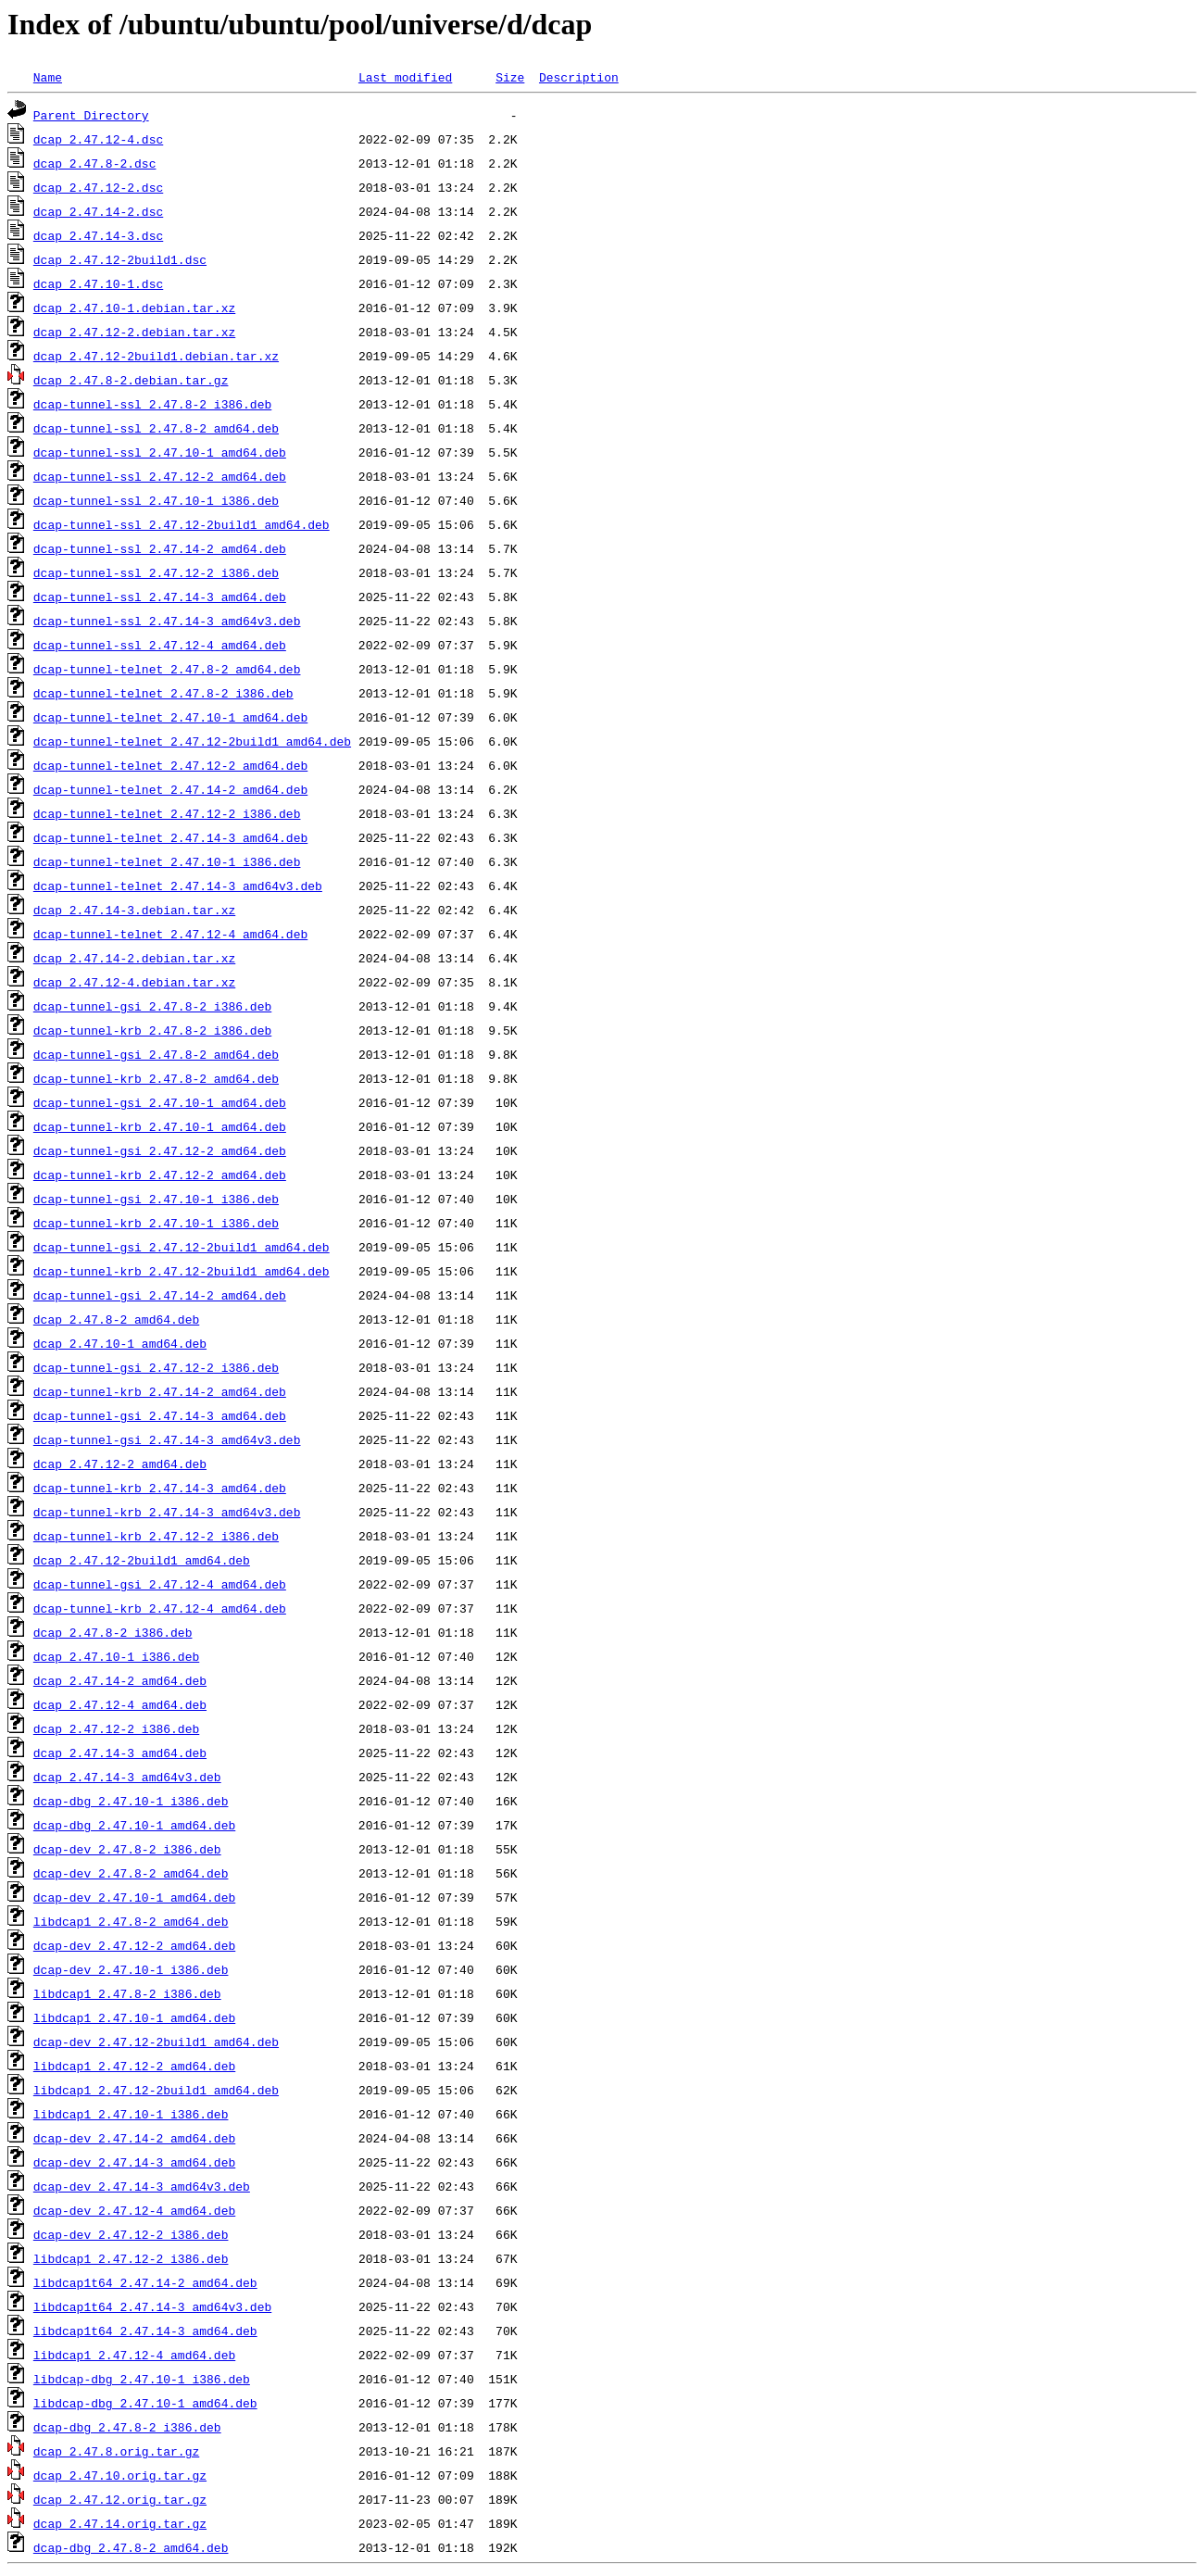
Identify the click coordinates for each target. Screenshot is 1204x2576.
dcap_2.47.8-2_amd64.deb (116, 1319)
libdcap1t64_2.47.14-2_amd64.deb (145, 2282)
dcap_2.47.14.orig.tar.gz (120, 2523)
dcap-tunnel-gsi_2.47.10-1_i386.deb (156, 1198)
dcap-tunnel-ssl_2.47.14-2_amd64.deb (159, 548)
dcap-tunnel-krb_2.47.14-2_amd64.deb (159, 1391)
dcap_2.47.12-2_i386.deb (116, 1728)
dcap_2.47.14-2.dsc (98, 211)
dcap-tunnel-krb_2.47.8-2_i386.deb (152, 1030)
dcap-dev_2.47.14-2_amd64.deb (134, 2138)
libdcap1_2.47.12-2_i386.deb (131, 2258)
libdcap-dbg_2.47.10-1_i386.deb (141, 2378)
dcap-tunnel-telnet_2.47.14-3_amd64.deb (170, 837)
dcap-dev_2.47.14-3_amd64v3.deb (141, 2186)
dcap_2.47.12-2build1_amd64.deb (141, 1560)
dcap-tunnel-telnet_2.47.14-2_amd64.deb (170, 789)
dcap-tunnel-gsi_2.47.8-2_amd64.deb (156, 1054)
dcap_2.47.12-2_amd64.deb (120, 1463)
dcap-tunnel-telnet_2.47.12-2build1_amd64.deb (192, 741)
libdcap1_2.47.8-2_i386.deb (127, 1993)
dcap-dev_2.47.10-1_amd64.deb (134, 1897)
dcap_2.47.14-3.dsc (98, 235)
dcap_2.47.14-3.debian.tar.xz (134, 909)
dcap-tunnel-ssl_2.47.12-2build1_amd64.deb (181, 524)
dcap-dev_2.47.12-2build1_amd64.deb (156, 2041)
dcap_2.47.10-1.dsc (98, 283)
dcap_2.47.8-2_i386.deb (113, 1632)
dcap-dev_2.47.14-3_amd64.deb (134, 2162)
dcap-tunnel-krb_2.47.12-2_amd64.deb (159, 1174)
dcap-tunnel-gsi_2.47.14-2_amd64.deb (159, 1295)
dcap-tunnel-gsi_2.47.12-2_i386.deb (156, 1367)
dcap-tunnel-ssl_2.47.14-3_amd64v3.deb (167, 620)
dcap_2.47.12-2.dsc (98, 187)
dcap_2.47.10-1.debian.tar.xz (134, 307)
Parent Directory (91, 115)
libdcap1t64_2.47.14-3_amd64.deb (145, 2330)
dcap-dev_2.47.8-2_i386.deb (127, 1849)
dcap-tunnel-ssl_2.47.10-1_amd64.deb (159, 452)
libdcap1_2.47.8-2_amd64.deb (131, 1921)
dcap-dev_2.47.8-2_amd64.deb (131, 1873)
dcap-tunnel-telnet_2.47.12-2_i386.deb (167, 813)
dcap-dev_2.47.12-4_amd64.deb (134, 2210)
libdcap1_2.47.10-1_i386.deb (131, 2113)
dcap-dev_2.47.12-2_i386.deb (131, 2234)
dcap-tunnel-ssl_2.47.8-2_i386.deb (152, 404)
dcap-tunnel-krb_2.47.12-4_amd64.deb (159, 1608)
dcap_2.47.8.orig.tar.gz (116, 2451)
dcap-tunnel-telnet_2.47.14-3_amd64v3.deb (177, 885)
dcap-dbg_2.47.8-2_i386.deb (127, 2427)
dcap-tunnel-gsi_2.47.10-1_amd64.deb (159, 1102)
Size (509, 77)
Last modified (405, 77)
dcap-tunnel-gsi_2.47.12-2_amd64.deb (159, 1150)
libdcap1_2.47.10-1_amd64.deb (134, 2017)
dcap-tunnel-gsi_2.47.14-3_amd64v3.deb (167, 1439)
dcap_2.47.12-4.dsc (98, 139)
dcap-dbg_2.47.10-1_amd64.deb (134, 1824)
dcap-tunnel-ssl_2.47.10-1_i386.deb (156, 500)
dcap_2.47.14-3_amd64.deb (120, 1752)
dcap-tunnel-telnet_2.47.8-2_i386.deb (163, 693)
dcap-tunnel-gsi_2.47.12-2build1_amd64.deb (181, 1246)
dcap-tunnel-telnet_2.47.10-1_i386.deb (167, 861)
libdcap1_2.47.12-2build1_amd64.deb (156, 2089)
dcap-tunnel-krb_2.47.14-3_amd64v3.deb (167, 1511)
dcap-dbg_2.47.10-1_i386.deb (131, 1800)
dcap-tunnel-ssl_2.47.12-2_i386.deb (156, 572)
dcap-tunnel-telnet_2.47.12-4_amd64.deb (170, 933)
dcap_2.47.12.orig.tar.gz (120, 2499)
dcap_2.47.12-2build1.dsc (120, 259)
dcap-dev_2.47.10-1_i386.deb (131, 1969)
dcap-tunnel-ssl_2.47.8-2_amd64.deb (156, 428)
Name (47, 77)
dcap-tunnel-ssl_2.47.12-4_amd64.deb (159, 644)
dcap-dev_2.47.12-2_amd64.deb (134, 1945)
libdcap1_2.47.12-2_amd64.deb (134, 2065)
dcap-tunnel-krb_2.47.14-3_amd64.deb (159, 1487)
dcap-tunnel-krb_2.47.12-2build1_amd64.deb (181, 1271)
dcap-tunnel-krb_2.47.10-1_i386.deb (156, 1222)
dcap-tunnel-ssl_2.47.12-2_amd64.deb (159, 476)
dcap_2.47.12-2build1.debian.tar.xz (156, 355)
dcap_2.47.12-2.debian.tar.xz (134, 331)
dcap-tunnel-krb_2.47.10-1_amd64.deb (159, 1126)
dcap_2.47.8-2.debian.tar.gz (131, 379)
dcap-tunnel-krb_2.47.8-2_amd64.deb (156, 1078)
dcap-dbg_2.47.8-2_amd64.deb (131, 2547)
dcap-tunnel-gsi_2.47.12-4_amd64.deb (159, 1584)
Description (579, 77)
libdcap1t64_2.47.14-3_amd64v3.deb (152, 2306)
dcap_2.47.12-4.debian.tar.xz (134, 982)
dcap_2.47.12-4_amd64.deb (120, 1704)
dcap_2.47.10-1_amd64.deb (120, 1343)
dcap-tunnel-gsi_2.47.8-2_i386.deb (152, 1006)
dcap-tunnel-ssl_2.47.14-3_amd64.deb (159, 596)
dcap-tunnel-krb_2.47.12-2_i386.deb (156, 1535)
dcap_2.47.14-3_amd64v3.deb (127, 1776)
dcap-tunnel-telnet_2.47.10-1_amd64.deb (170, 717)
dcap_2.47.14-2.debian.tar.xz (134, 957)
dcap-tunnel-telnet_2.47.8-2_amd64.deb (167, 668)
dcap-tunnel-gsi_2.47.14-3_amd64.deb (159, 1415)
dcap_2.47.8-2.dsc (95, 163)
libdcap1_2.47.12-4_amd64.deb (134, 2354)
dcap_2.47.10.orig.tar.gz (120, 2475)
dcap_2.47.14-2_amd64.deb (120, 1680)
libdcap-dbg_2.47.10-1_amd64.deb (145, 2402)
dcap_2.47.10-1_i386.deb (116, 1656)
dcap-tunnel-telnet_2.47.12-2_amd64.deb (170, 765)
